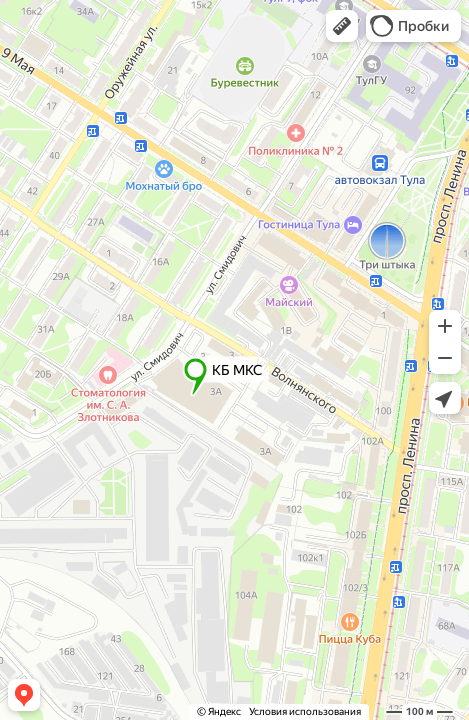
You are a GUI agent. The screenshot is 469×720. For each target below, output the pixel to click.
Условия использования (305, 711)
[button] (342, 26)
